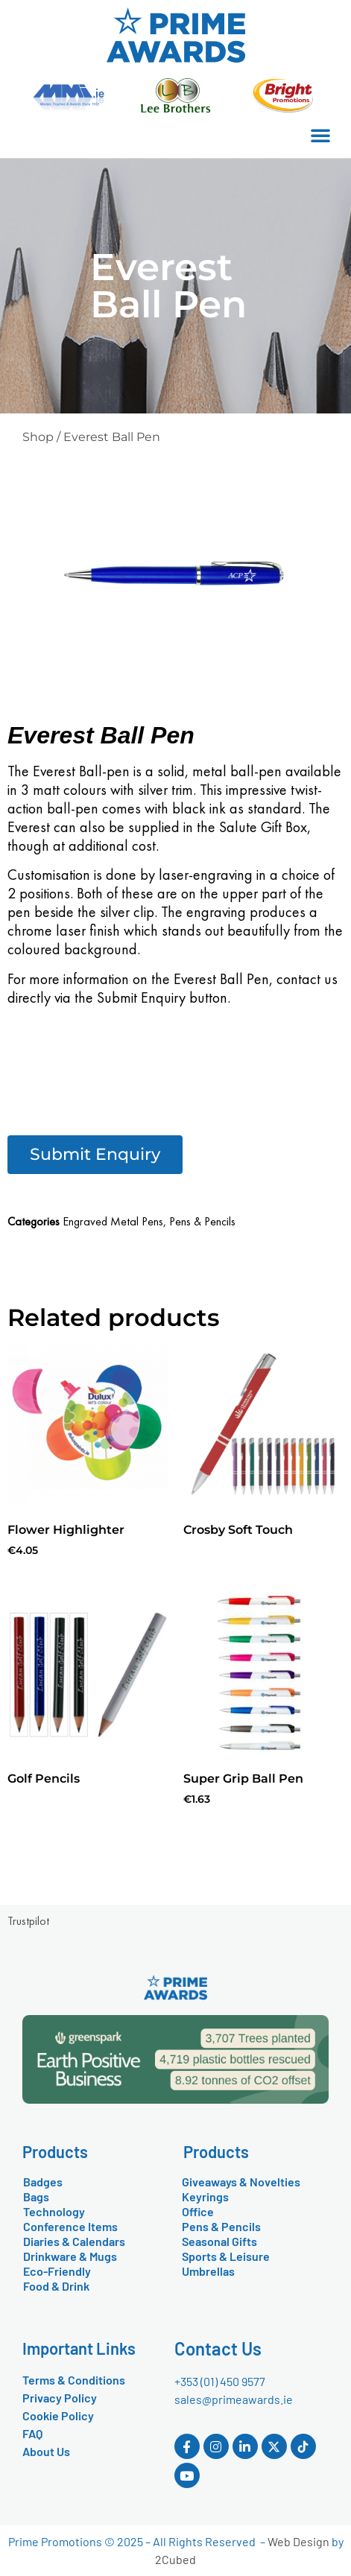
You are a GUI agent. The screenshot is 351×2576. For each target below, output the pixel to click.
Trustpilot (28, 1921)
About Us (46, 2451)
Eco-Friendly (57, 2271)
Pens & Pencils (202, 1221)
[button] (320, 134)
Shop (38, 437)
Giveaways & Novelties (241, 2181)
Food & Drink (56, 2286)
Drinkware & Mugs (70, 2256)
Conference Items (70, 2226)
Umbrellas (208, 2271)
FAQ (32, 2433)
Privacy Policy (59, 2398)
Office (198, 2211)
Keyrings (205, 2196)
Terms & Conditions (73, 2380)
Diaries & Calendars (74, 2241)
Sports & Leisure (226, 2256)
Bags (36, 2196)
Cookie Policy (58, 2415)
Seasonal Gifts (219, 2241)
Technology (54, 2211)
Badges (43, 2181)
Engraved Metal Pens (113, 1221)
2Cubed (175, 2559)
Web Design (298, 2541)
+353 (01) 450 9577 (219, 2381)
